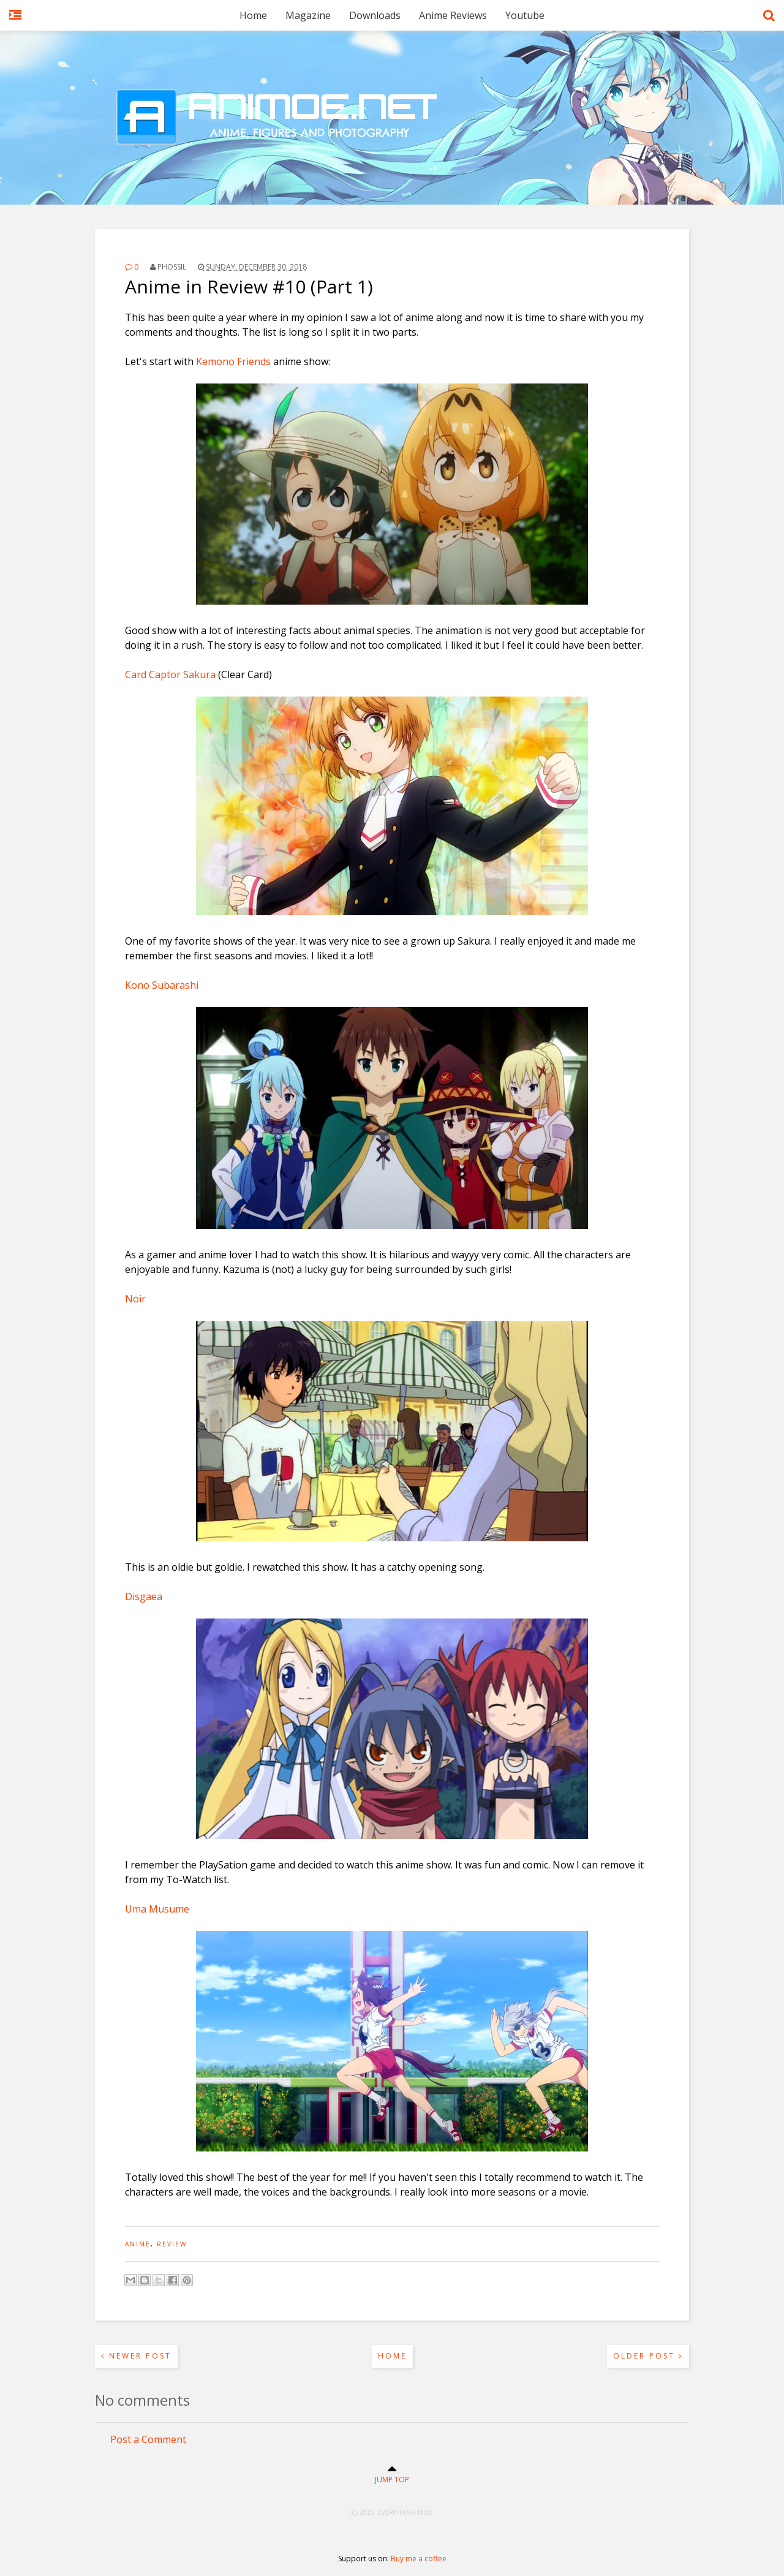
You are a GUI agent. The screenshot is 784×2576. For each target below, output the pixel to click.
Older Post (648, 2356)
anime (138, 2244)
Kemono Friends (233, 361)
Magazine (308, 15)
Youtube (525, 15)
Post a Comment (148, 2439)
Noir (135, 1298)
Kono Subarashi (161, 985)
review (172, 2244)
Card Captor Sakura (170, 674)
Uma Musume (157, 1909)
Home (253, 15)
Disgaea (143, 1596)
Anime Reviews (453, 15)
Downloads (375, 15)
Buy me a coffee (419, 2558)
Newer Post (136, 2356)
